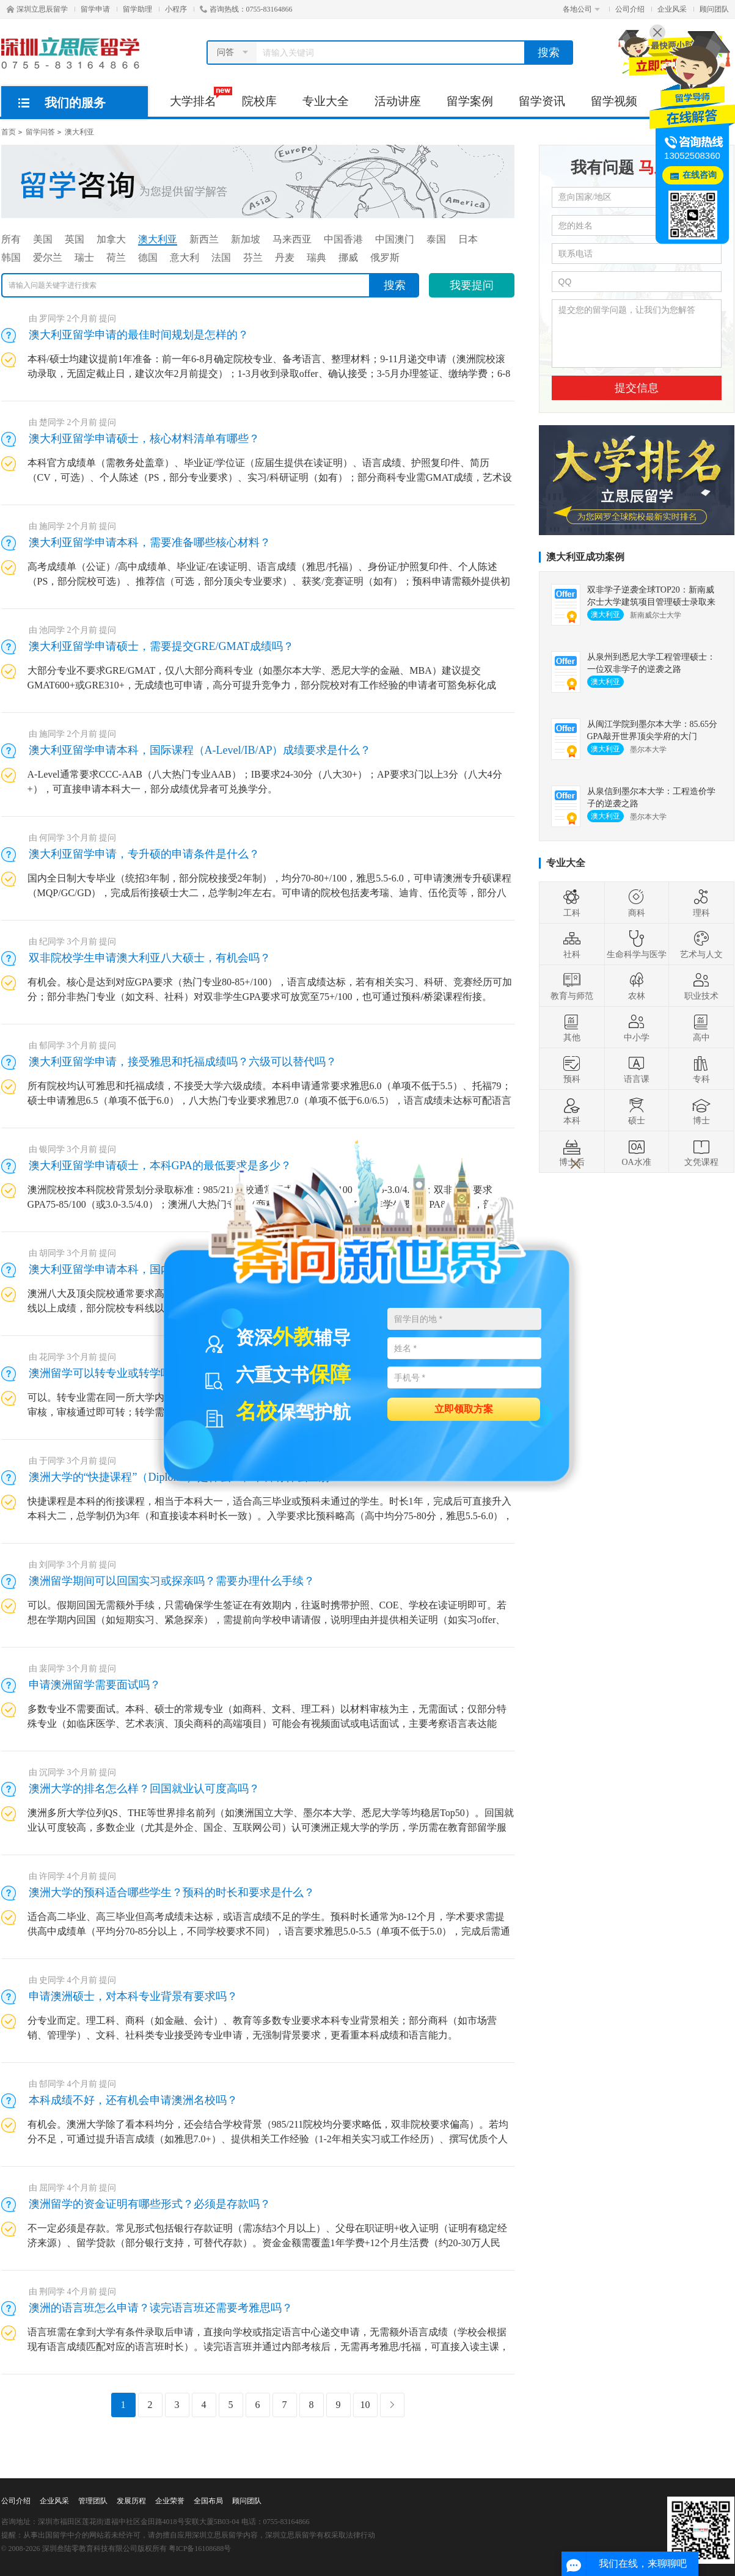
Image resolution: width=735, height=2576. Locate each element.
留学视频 (614, 101)
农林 (636, 986)
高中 (701, 1027)
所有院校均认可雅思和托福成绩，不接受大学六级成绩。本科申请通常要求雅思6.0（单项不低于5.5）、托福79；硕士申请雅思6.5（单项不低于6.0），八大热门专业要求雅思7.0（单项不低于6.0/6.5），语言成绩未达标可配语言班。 (269, 1100)
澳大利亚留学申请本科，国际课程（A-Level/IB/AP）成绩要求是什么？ (200, 750)
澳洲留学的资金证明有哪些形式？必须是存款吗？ (150, 2204)
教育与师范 (571, 986)
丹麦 (284, 257)
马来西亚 (292, 239)
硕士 (636, 1110)
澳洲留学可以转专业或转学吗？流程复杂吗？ (139, 1373)
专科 (701, 1069)
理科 (701, 903)
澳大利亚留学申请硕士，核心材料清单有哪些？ (144, 438)
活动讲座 (398, 101)
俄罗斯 (385, 257)
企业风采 (672, 9)
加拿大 (111, 239)
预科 (572, 1069)
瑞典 (316, 257)
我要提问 (472, 285)
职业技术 (701, 986)
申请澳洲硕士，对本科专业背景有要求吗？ (133, 1996)
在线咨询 (699, 175)
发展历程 (131, 2501)
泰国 (436, 239)
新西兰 (204, 239)
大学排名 (199, 97)
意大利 (184, 257)
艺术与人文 (701, 944)
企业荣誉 (170, 2501)
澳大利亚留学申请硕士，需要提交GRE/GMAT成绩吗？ (161, 646)
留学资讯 (542, 101)
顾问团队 (714, 9)
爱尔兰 (47, 257)
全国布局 (208, 2501)
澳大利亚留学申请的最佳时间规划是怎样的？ (139, 335)
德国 (148, 257)
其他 (572, 1027)
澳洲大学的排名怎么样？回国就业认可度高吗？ (144, 1788)
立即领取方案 (463, 1408)
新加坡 (245, 239)
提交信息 (637, 388)
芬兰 (253, 257)
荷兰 (116, 257)
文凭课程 (701, 1152)
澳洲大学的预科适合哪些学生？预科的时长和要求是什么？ (172, 1892)
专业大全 (325, 101)
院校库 (259, 101)
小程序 (176, 9)
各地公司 (581, 9)
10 (365, 2404)
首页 (8, 132)
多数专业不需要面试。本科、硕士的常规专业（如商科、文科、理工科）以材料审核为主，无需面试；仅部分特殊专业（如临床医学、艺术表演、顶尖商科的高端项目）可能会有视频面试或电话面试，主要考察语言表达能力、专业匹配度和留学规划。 (266, 1723)
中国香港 (343, 239)
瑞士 (84, 257)
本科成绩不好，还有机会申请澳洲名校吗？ (133, 2100)
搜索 (549, 52)
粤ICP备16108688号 (200, 2548)
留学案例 (470, 101)
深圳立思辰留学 (37, 9)
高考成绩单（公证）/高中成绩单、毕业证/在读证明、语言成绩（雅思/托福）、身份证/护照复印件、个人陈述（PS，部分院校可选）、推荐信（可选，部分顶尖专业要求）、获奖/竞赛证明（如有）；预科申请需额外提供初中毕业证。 (268, 581)
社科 (572, 944)
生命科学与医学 (637, 944)
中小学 (636, 1027)
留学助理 (137, 9)
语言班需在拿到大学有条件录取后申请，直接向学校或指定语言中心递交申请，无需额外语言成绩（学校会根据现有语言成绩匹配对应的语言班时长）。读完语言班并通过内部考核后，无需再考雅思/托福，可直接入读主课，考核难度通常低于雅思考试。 (268, 2346)
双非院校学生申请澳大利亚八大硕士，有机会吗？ (150, 958)
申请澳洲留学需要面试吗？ (95, 1685)
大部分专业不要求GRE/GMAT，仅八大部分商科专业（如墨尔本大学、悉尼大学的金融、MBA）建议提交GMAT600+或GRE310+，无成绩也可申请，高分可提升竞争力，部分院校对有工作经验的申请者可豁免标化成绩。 (261, 685)
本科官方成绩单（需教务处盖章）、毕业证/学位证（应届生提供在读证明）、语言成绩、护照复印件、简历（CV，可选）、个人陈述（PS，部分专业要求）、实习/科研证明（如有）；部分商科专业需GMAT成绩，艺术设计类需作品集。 (270, 477)
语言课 (636, 1069)
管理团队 (93, 2501)
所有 (11, 239)
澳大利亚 (79, 132)
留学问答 (40, 132)
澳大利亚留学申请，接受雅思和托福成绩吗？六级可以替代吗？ (183, 1062)
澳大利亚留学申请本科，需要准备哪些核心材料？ (150, 542)
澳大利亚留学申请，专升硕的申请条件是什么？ (144, 854)
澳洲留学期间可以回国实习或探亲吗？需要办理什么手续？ (172, 1581)
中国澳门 (394, 239)
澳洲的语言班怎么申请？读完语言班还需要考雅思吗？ (161, 2308)
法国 (221, 257)
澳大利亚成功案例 (585, 557)
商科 (636, 903)
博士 (701, 1110)
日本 (468, 239)
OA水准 (636, 1152)
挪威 (348, 257)
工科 (572, 903)
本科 (572, 1110)
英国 (74, 239)
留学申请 (95, 9)
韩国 (11, 257)
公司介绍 (630, 9)
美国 (43, 239)
